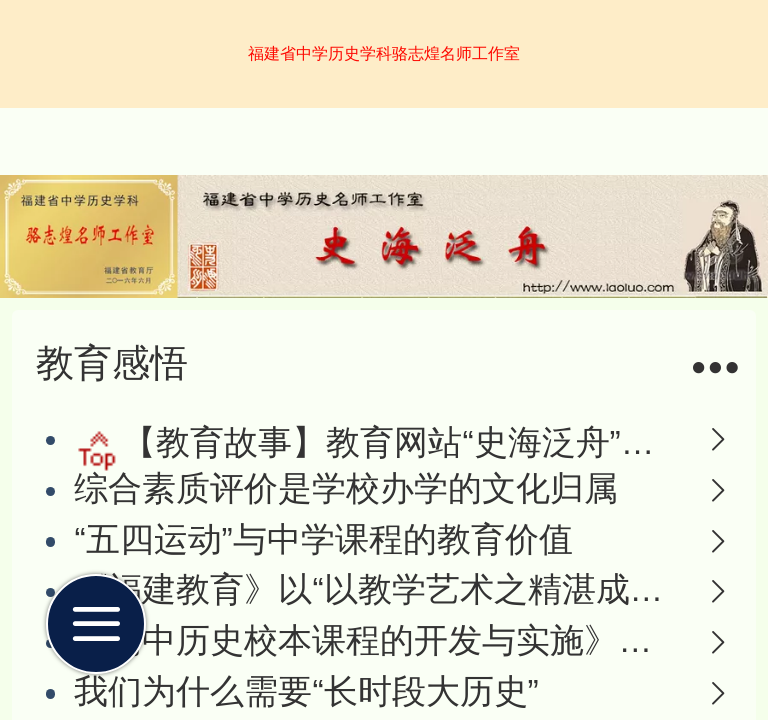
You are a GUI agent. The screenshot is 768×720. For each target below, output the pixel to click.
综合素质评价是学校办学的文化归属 (346, 488)
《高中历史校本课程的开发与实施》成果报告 (376, 640)
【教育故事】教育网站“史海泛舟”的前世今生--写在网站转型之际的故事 (400, 442)
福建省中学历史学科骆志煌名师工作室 (384, 53)
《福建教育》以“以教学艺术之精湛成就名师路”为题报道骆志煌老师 (376, 589)
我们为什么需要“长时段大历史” (306, 691)
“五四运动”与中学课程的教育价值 (323, 539)
